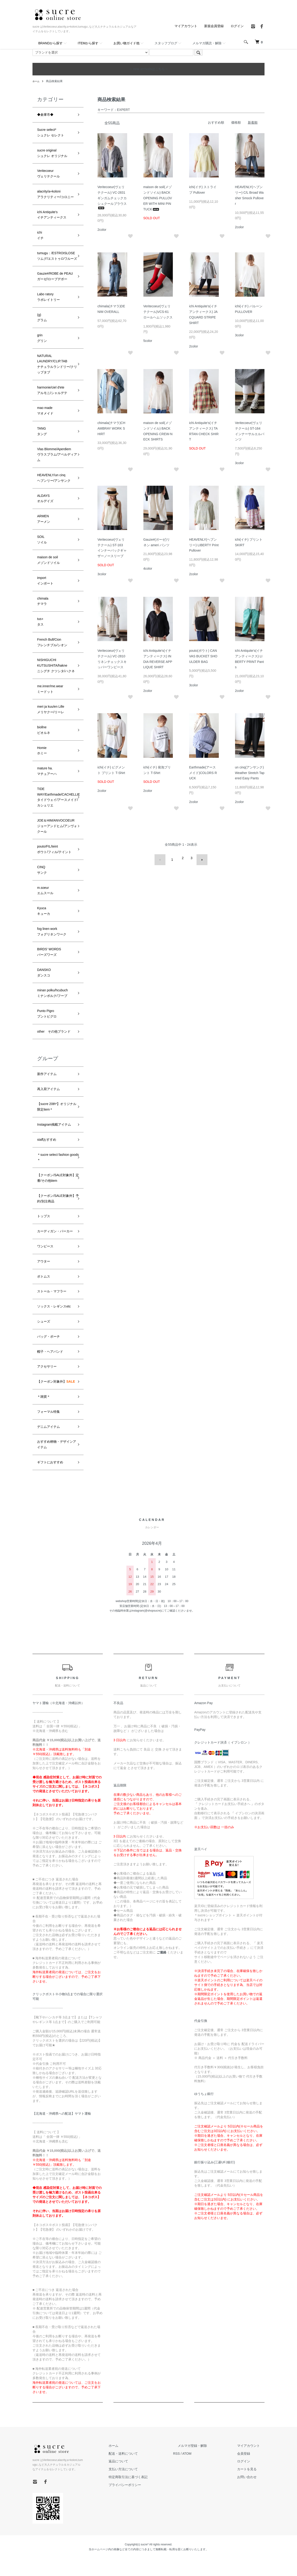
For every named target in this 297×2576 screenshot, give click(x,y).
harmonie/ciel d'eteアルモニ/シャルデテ (52, 395)
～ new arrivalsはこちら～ (148, 69)
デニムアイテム (48, 1449)
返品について (141, 2483)
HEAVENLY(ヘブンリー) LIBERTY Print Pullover (204, 545)
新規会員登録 (214, 26)
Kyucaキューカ (43, 927)
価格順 (236, 122)
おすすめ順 (216, 122)
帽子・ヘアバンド (50, 1368)
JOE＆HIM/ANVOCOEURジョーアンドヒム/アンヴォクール (55, 840)
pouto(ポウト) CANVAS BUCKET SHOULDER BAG (203, 656)
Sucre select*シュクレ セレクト (50, 132)
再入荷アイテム (48, 1105)
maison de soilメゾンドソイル (48, 565)
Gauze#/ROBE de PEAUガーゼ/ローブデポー (55, 281)
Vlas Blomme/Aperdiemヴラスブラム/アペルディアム (55, 460)
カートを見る (251, 2491)
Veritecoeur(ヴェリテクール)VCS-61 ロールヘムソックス (158, 311)
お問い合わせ (251, 2499)
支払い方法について (146, 2491)
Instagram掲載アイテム (54, 1141)
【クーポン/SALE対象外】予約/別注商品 (53, 1215)
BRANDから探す (50, 43)
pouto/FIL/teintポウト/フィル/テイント (54, 865)
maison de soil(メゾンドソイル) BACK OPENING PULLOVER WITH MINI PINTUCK (157, 198)
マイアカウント (185, 26)
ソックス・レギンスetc (54, 1323)
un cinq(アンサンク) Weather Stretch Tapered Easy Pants (250, 772)
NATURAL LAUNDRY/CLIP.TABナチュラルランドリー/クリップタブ (55, 369)
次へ (198, 858)
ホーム (36, 81)
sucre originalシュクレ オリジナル (52, 153)
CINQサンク (42, 886)
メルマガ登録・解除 (206, 2468)
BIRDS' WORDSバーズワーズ (49, 968)
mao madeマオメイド (45, 416)
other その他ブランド (54, 1048)
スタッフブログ (166, 43)
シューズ (43, 1338)
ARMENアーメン (43, 524)
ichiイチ (40, 235)
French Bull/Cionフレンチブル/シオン (52, 647)
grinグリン (42, 343)
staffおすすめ (46, 1156)
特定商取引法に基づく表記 (151, 2499)
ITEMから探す (88, 43)
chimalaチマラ (42, 606)
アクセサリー (47, 1383)
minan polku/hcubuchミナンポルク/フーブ (52, 1009)
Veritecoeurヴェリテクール (48, 173)
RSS (195, 2475)
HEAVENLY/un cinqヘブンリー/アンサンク (54, 483)
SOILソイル (42, 545)
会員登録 (248, 2475)
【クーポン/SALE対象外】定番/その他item (53, 1194)
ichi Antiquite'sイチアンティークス (51, 214)
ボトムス (43, 1293)
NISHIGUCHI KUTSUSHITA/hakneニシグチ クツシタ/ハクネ (54, 674)
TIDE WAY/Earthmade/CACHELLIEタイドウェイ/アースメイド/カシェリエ (58, 808)
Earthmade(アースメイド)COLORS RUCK (203, 772)
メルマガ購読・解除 (207, 43)
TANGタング (42, 436)
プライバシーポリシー (148, 2507)
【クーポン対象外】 (51, 1401)
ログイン (237, 26)
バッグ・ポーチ (48, 1353)
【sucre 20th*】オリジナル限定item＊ (55, 1123)
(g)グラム (42, 323)
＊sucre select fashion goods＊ (53, 1174)
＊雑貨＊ (43, 1418)
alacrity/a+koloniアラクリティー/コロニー (55, 194)
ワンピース (45, 1263)
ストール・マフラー (51, 1308)
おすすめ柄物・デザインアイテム (55, 1466)
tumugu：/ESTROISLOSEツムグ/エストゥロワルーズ (56, 258)
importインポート (45, 586)
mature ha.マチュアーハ (47, 782)
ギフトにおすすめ (50, 1484)
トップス (43, 1233)
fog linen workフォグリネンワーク (51, 948)
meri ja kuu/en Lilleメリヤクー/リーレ (50, 720)
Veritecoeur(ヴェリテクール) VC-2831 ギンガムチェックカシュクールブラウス (112, 197)
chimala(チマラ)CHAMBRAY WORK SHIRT (111, 428)
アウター (43, 1278)
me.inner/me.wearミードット (50, 699)
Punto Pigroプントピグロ (47, 1030)
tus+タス (40, 627)
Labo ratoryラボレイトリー (48, 302)
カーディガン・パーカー (55, 1248)
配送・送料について (146, 2475)
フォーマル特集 (48, 1434)
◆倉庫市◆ (45, 114)
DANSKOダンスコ (44, 989)
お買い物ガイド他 (126, 43)
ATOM (205, 2475)
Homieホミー (42, 761)
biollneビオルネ (43, 741)
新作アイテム (47, 1090)
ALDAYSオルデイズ (45, 503)
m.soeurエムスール (45, 907)
